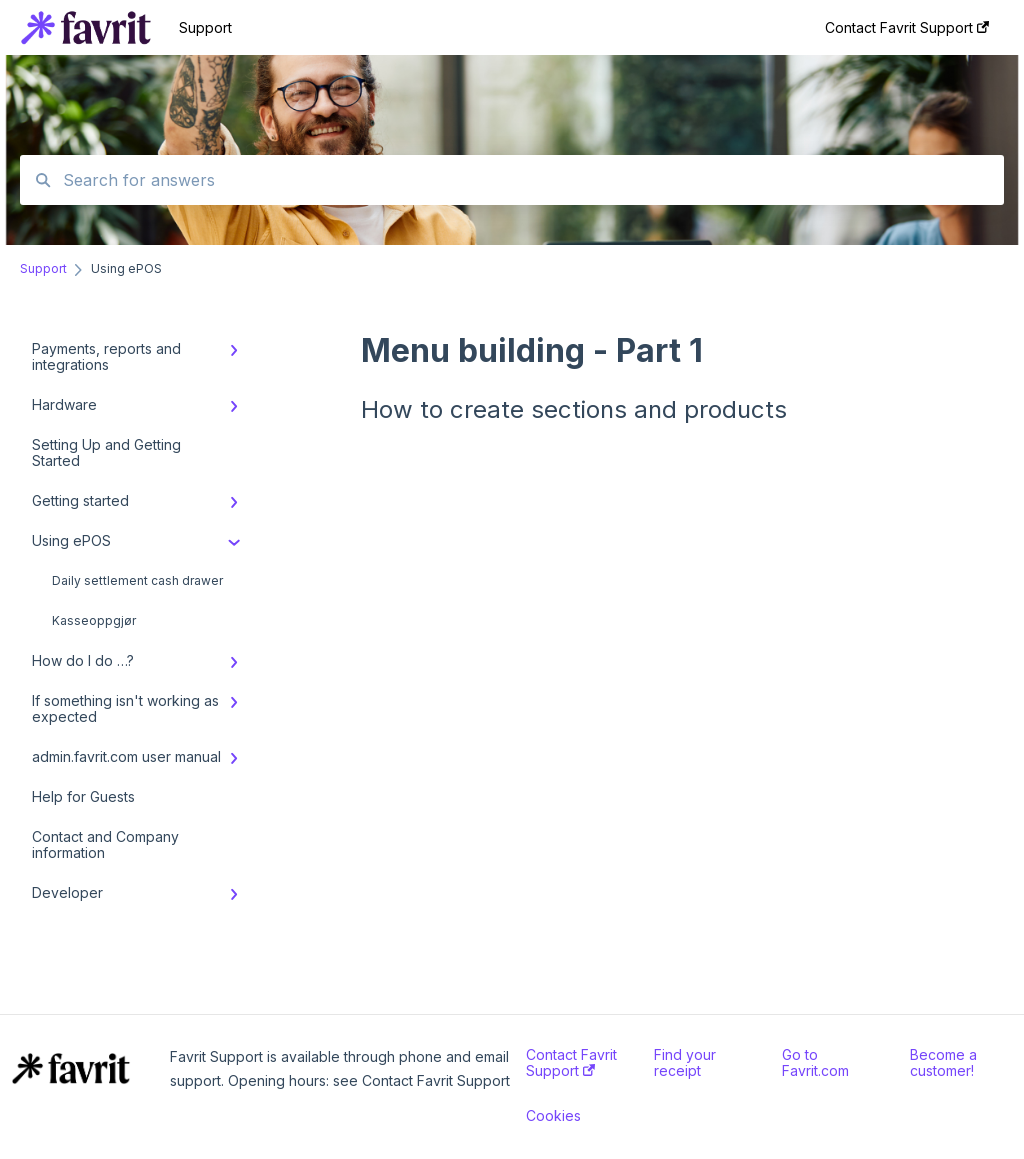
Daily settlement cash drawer (137, 580)
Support (205, 27)
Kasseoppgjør (94, 620)
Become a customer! (943, 1063)
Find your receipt (685, 1063)
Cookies (553, 1116)
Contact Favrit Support (571, 1063)
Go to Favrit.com (815, 1063)
